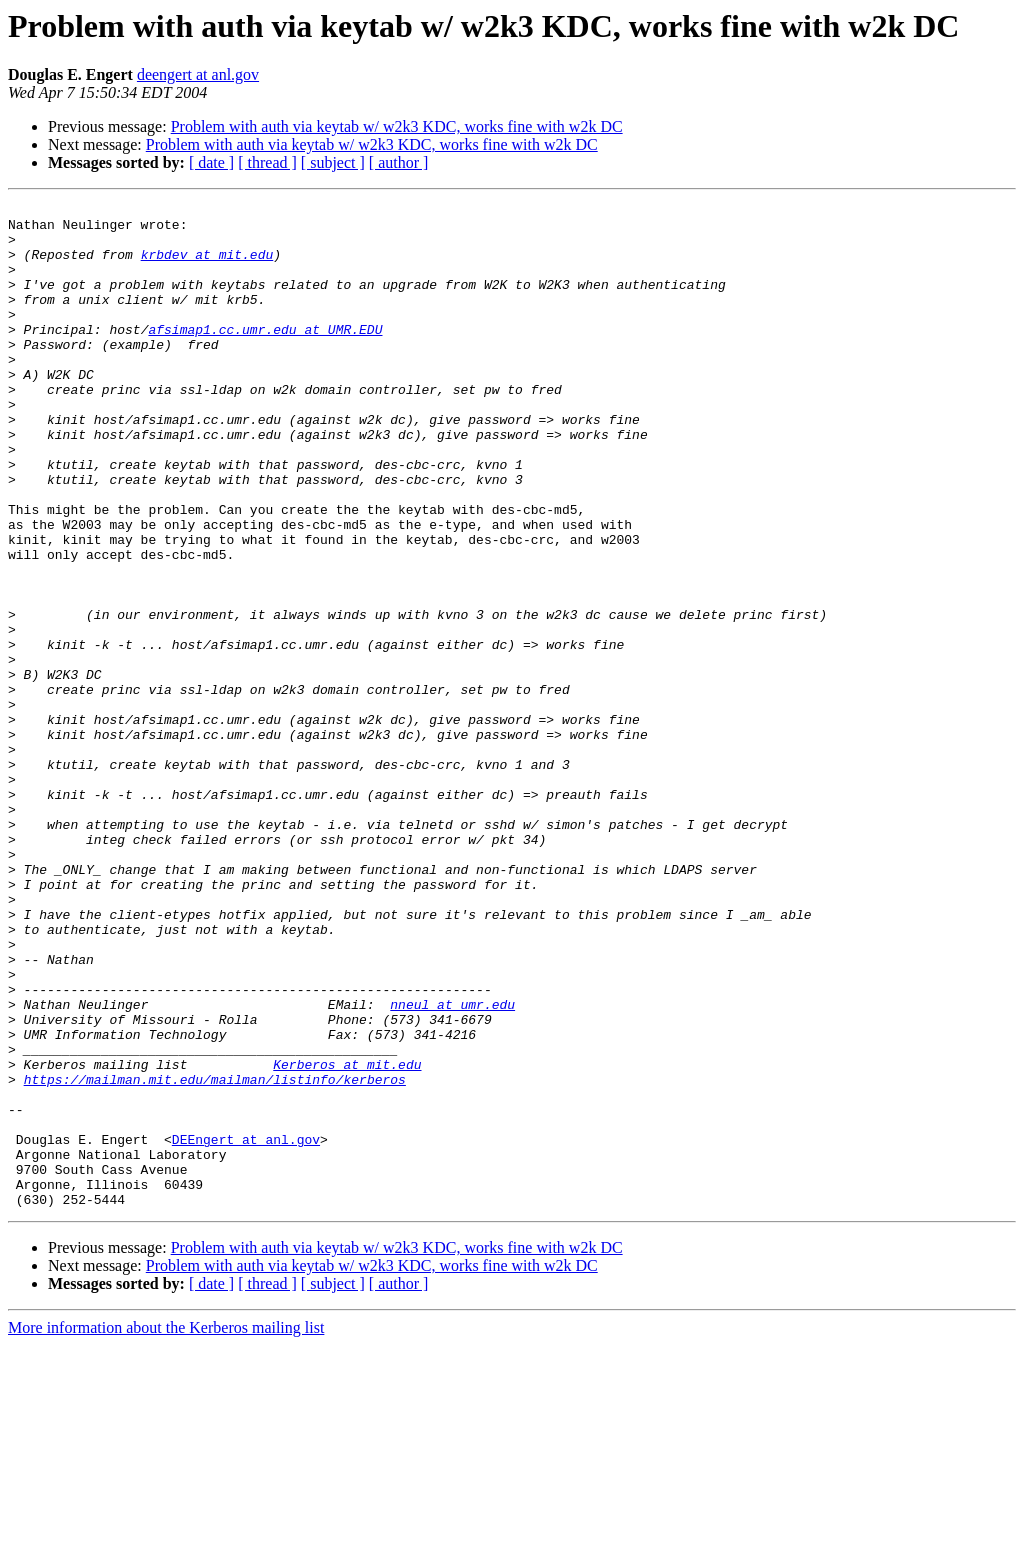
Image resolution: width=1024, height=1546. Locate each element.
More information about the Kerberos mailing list (166, 1528)
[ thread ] (267, 162)
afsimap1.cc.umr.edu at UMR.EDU (265, 356)
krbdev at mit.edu (207, 266)
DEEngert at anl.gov (246, 1328)
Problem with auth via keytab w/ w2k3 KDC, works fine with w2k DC (397, 126)
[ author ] (399, 162)
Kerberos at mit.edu (347, 1238)
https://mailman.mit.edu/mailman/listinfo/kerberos (215, 1256)
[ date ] (211, 162)
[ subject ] (333, 162)
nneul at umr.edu (452, 1166)
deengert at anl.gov (198, 74)
